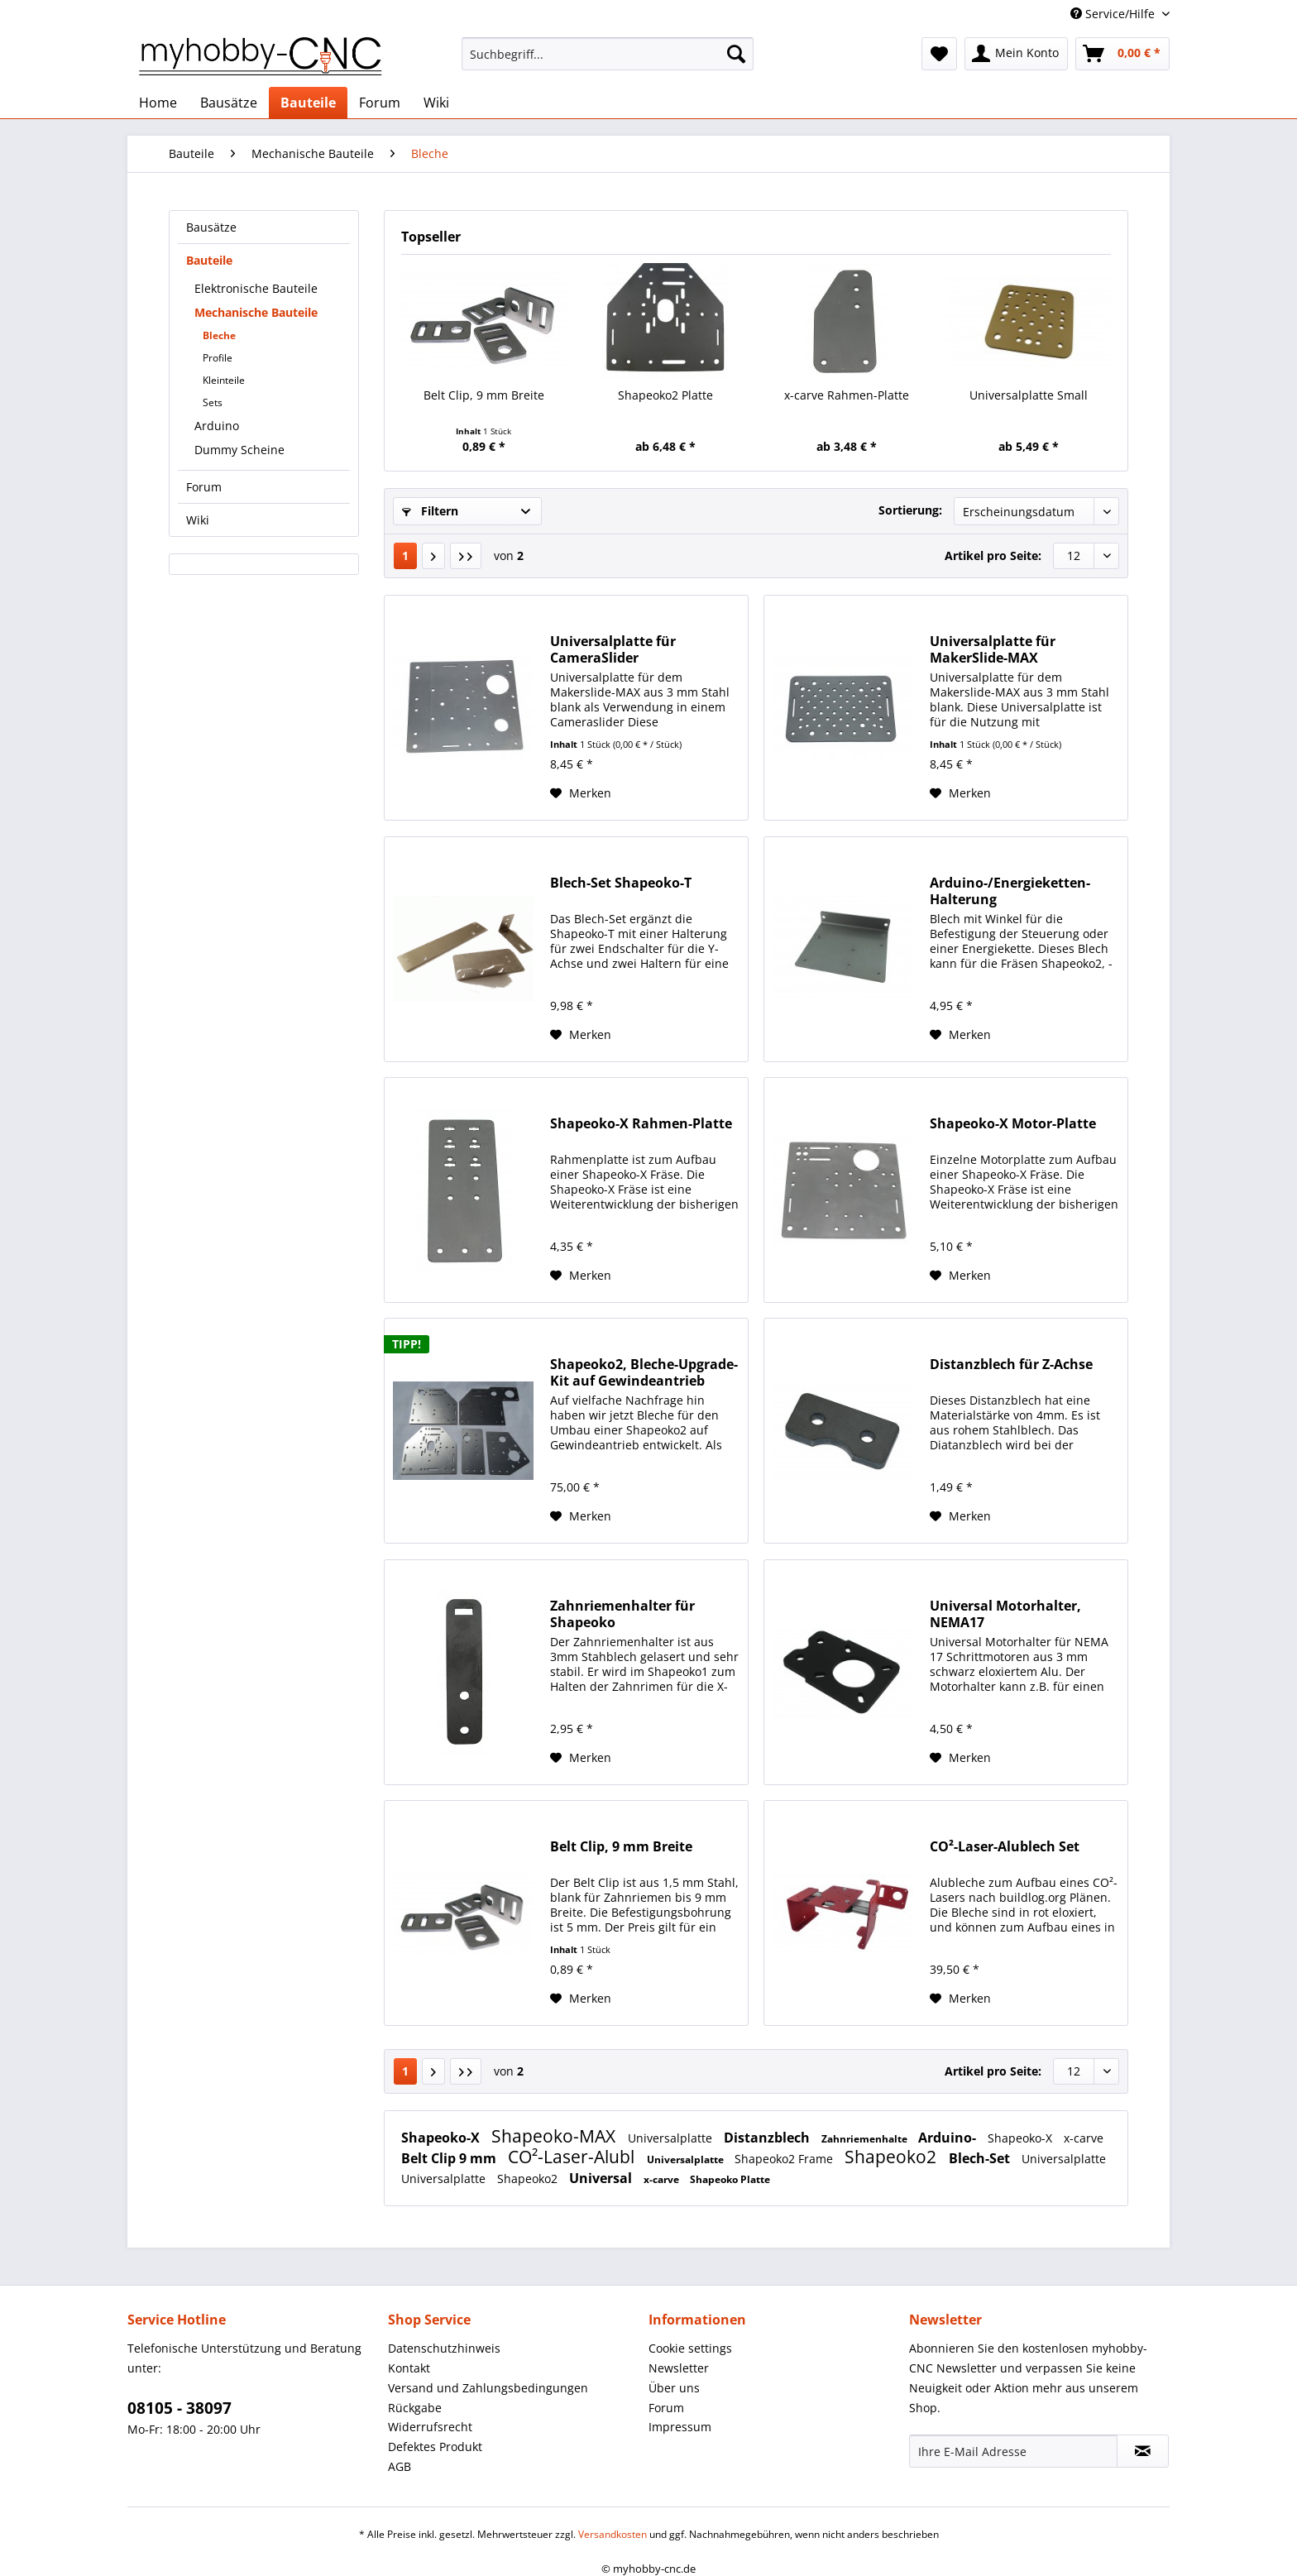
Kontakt (409, 2368)
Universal (602, 2178)
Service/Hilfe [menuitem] (1114, 14)
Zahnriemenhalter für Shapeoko (622, 1613)
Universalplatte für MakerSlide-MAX (992, 649)
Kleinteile (224, 380)
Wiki (197, 520)
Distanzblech (768, 2137)
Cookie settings (690, 2348)
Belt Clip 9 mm (450, 2158)
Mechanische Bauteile (256, 312)
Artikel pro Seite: (993, 555)
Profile (217, 358)
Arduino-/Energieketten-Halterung (1010, 890)
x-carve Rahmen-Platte (846, 395)
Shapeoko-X (442, 2137)
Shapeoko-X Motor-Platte (1013, 1123)
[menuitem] (608, 61)
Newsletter (678, 2368)
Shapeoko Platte (730, 2179)
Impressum (679, 2427)
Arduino (216, 425)
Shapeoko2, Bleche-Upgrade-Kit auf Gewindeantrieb (644, 1372)
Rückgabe (415, 2408)
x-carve (1083, 2138)
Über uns (674, 2388)
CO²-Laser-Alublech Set (1004, 1846)
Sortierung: (910, 510)
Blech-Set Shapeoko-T (621, 883)
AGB (399, 2466)
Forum (204, 487)
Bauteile (209, 260)
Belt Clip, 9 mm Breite (484, 395)
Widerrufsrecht (430, 2427)
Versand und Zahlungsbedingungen (488, 2388)
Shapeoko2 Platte (665, 395)
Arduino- (948, 2137)
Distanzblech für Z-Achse (1011, 1364)
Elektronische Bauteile (256, 288)
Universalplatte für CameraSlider (613, 649)
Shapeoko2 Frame (785, 2159)
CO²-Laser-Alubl (573, 2156)
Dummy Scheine (239, 449)
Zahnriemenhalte (865, 2139)
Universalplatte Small (1028, 395)
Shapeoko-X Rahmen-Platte (641, 1123)
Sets (213, 402)
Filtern (430, 511)
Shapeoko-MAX (555, 2135)
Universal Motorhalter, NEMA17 (1005, 1613)
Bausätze (211, 227)
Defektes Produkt (435, 2446)
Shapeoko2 (892, 2156)
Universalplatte (672, 2138)
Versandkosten (612, 2534)
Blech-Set (981, 2158)
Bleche (219, 335)
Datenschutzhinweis (444, 2348)
